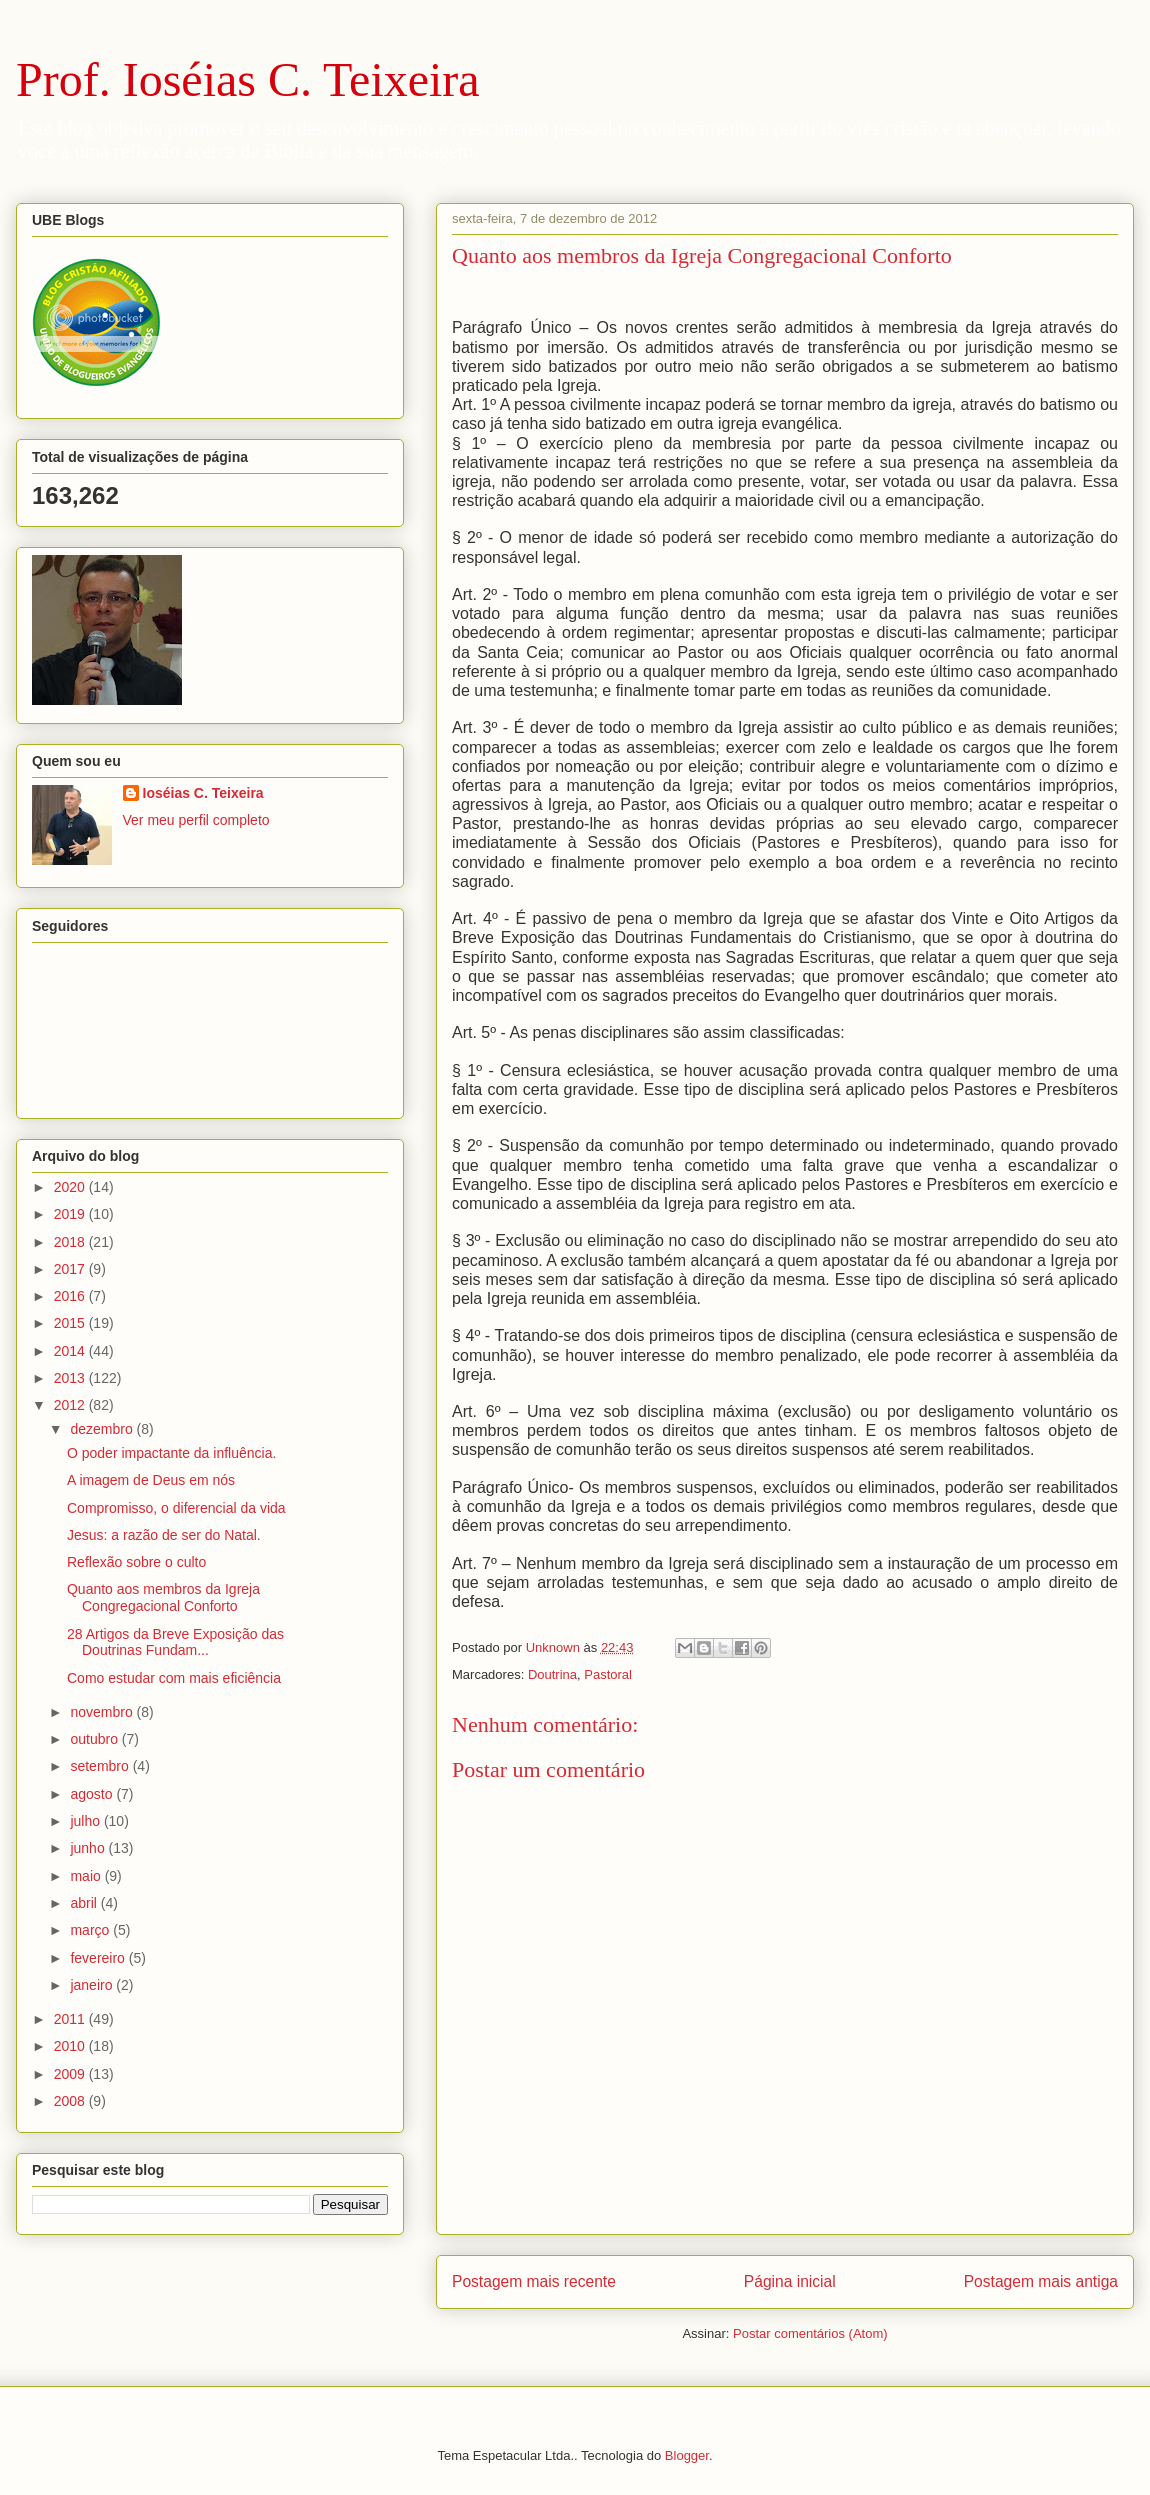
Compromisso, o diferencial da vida (176, 1508)
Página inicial (790, 2281)
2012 (71, 1405)
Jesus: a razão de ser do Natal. (164, 1535)
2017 (71, 1269)
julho (86, 1821)
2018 (71, 1242)
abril (85, 1903)
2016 (71, 1296)
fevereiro (99, 1958)
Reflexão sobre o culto (136, 1562)
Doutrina (552, 1674)
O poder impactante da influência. (171, 1453)
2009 (71, 2074)
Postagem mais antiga (1041, 2281)
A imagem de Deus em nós (151, 1480)
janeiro (93, 1985)
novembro (103, 1712)
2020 (71, 1187)
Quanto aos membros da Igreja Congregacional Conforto (163, 1597)
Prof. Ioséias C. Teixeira (248, 79)
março (91, 1930)
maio (87, 1876)
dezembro (103, 1429)
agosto (93, 1794)
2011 (71, 2019)
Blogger (687, 2455)
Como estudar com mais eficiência (174, 1678)
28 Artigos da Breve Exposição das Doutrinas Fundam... (175, 1642)
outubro (95, 1739)
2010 (71, 2046)
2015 (71, 1323)
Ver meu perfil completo (196, 820)
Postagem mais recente (534, 2281)
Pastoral (608, 1674)
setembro (101, 1766)
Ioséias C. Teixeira (203, 793)
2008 (71, 2101)
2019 (71, 1214)
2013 (71, 1378)
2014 (71, 1351)
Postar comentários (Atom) (810, 2333)
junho (89, 1848)
